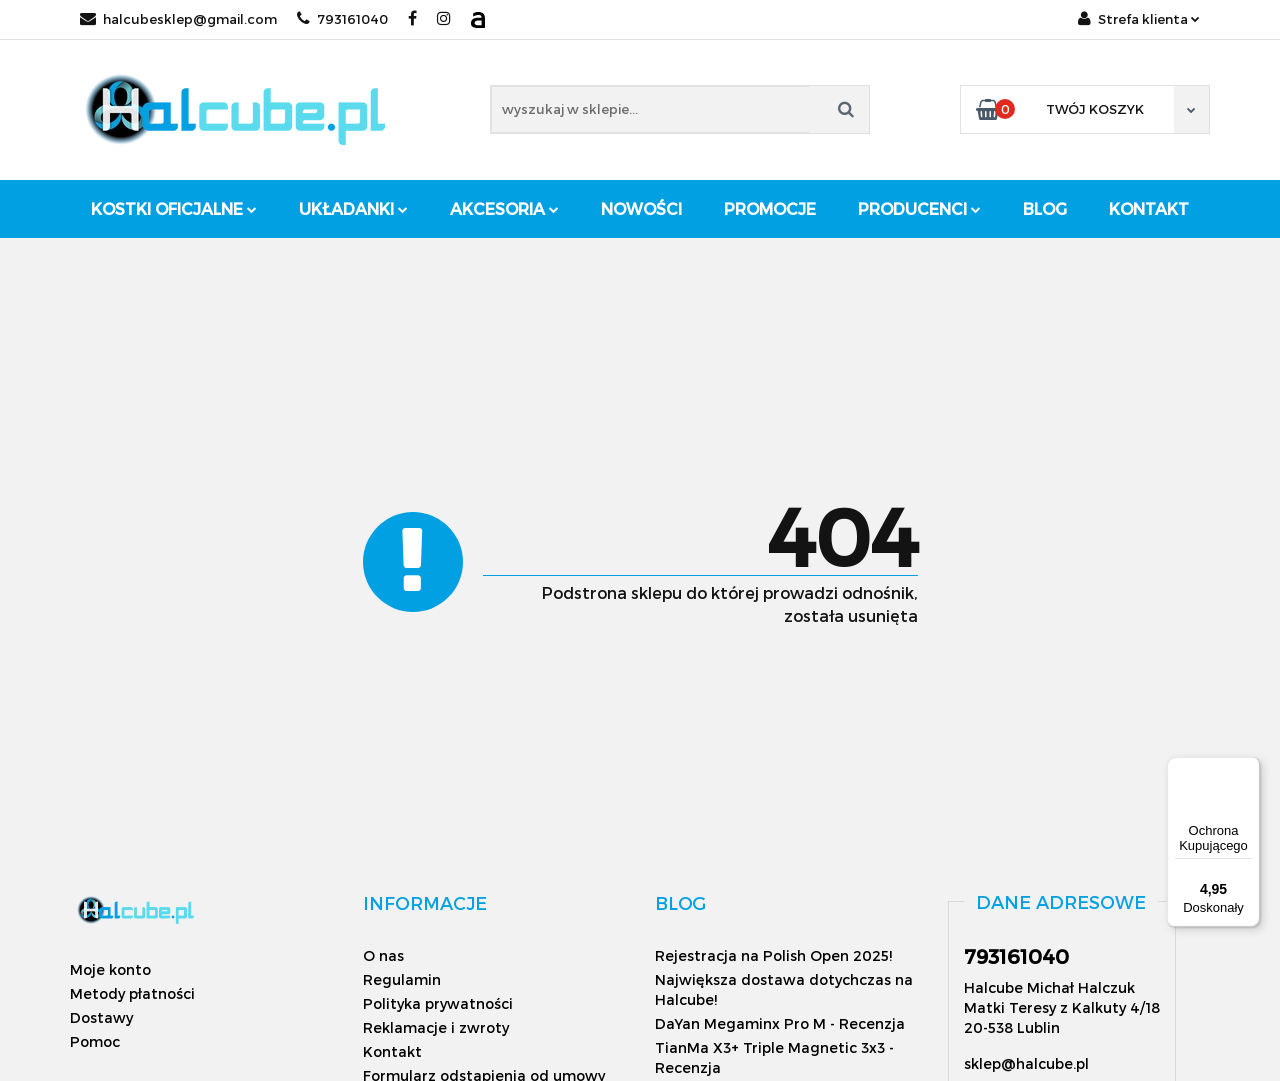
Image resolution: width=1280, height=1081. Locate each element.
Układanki (353, 208)
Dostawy (101, 1017)
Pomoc (95, 1041)
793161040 (342, 19)
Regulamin (402, 979)
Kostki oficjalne (174, 208)
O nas (383, 955)
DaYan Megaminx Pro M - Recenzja (780, 1023)
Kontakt (1149, 208)
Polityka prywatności (438, 1003)
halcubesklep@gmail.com (178, 19)
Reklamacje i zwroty (436, 1027)
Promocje (770, 208)
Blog (1045, 208)
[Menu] (1248, 769)
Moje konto (110, 969)
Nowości (641, 208)
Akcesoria (504, 208)
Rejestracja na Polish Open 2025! (773, 955)
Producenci (919, 208)
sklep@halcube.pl (1026, 1063)
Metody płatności (132, 993)
